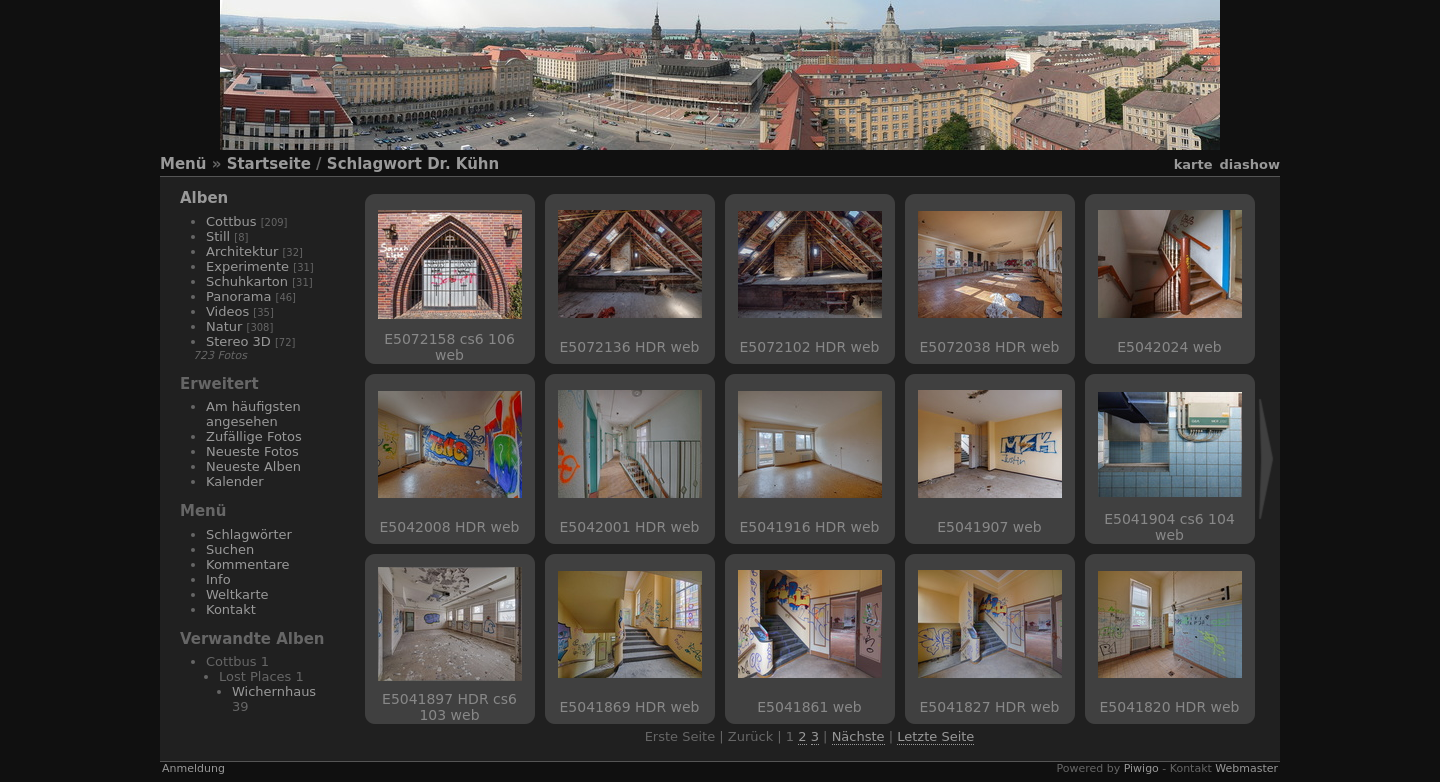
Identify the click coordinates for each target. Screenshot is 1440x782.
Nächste (858, 736)
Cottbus (231, 221)
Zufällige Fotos (254, 436)
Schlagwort (374, 164)
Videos (227, 311)
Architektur (242, 251)
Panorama (238, 296)
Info (218, 579)
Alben (204, 198)
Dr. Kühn (463, 164)
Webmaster (1246, 768)
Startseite (269, 164)
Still (218, 236)
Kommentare (248, 564)
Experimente (247, 266)
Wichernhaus (274, 691)
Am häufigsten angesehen (253, 414)
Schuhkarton (247, 281)
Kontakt (231, 609)
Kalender (235, 481)
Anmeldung (193, 768)
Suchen (230, 549)
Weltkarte (237, 594)
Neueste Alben (253, 466)
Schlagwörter (249, 534)
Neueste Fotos (252, 451)
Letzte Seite (935, 736)
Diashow (1250, 164)
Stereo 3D (238, 341)
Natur (224, 326)
